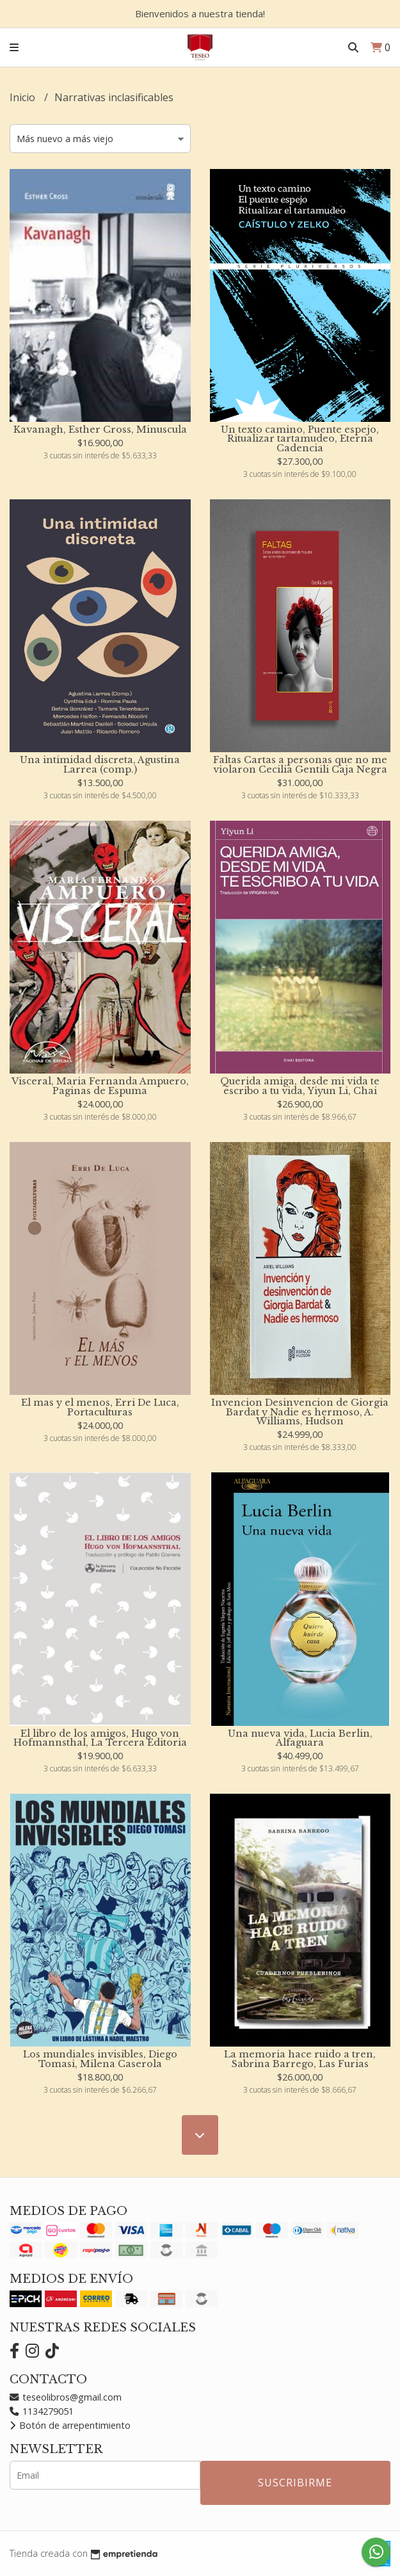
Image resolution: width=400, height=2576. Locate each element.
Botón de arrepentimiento (70, 2425)
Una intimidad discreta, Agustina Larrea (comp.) (100, 764)
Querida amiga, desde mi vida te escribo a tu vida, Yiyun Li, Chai (300, 1085)
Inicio (24, 97)
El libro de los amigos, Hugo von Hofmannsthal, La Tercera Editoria (100, 1738)
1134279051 (42, 2411)
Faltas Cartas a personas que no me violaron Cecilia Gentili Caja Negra (300, 764)
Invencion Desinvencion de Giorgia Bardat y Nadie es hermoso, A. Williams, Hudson (299, 1412)
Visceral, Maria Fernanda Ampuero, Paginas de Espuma (100, 1085)
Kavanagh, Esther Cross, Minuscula (100, 429)
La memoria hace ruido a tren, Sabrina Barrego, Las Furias (300, 2059)
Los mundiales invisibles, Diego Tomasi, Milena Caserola (100, 2059)
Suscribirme (295, 2482)
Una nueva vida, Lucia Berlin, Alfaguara (300, 1738)
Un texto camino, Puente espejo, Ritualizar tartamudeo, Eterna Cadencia (300, 439)
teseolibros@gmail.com (66, 2397)
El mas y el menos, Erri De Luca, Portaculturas (100, 1407)
